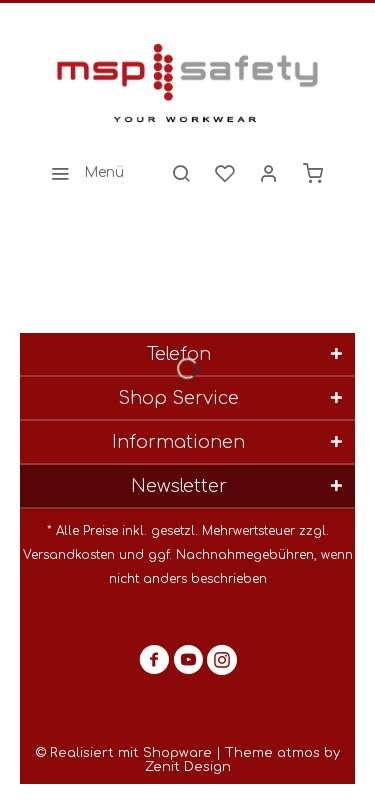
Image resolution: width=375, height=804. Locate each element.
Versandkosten (69, 555)
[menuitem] (82, 173)
